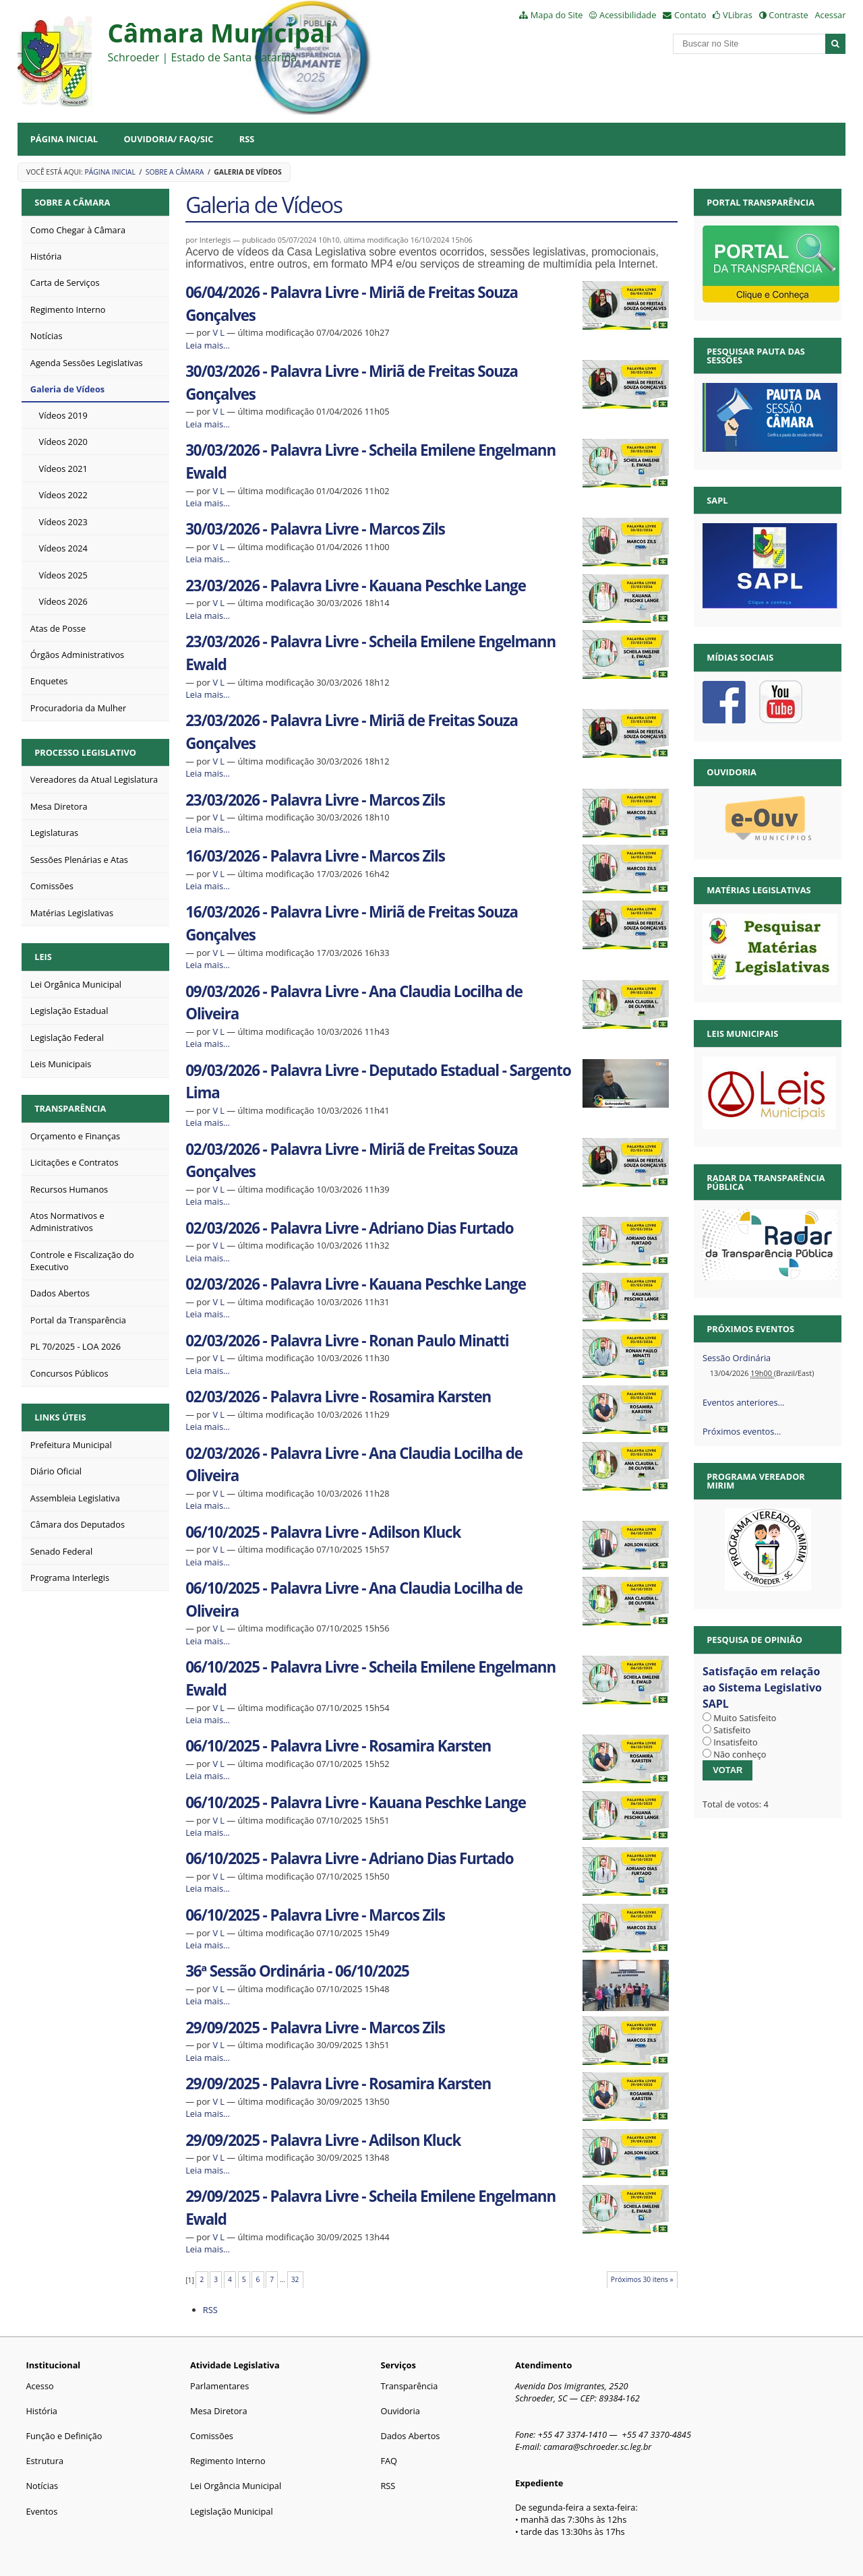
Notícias (42, 2486)
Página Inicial (64, 139)
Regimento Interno (228, 2461)
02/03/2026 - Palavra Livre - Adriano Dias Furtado (349, 1228)
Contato (690, 15)
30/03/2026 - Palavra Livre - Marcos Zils (314, 528)
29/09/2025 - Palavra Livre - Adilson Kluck (322, 2140)
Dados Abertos (410, 2436)
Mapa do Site (557, 15)
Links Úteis (60, 1417)
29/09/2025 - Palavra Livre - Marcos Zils (314, 2027)
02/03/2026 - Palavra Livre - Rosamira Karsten (338, 1396)
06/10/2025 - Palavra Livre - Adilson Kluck (322, 1532)
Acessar (829, 15)
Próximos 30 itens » (642, 2279)
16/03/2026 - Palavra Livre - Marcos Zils (314, 855)
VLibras (737, 15)
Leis (43, 957)
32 (295, 2279)
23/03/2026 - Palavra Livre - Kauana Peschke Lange (355, 585)
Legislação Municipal (231, 2511)
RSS (247, 139)
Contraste (788, 15)
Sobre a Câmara (175, 172)
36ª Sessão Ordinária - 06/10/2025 (297, 1970)
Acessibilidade (627, 15)
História (41, 2411)
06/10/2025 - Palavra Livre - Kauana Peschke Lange (355, 1802)
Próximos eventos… (742, 1431)
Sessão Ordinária (737, 1358)
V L (218, 332)
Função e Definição (64, 2436)
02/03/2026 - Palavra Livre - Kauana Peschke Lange (355, 1284)
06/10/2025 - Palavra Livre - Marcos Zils (314, 1915)
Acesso (39, 2386)
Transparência (70, 1108)
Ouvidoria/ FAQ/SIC (168, 139)
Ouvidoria (400, 2411)
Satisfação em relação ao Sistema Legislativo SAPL (762, 1687)
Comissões (211, 2436)
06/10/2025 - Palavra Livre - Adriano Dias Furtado (349, 1858)
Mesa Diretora (218, 2411)
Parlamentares (219, 2386)
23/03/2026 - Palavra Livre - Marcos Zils (314, 799)
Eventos (41, 2511)
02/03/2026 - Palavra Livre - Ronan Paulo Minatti (346, 1340)
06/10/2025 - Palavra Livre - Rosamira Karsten (338, 1745)
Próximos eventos (750, 1329)
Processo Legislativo (85, 752)
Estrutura (44, 2461)
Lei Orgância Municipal (235, 2486)
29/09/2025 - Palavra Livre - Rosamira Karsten (338, 2083)
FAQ (388, 2461)
